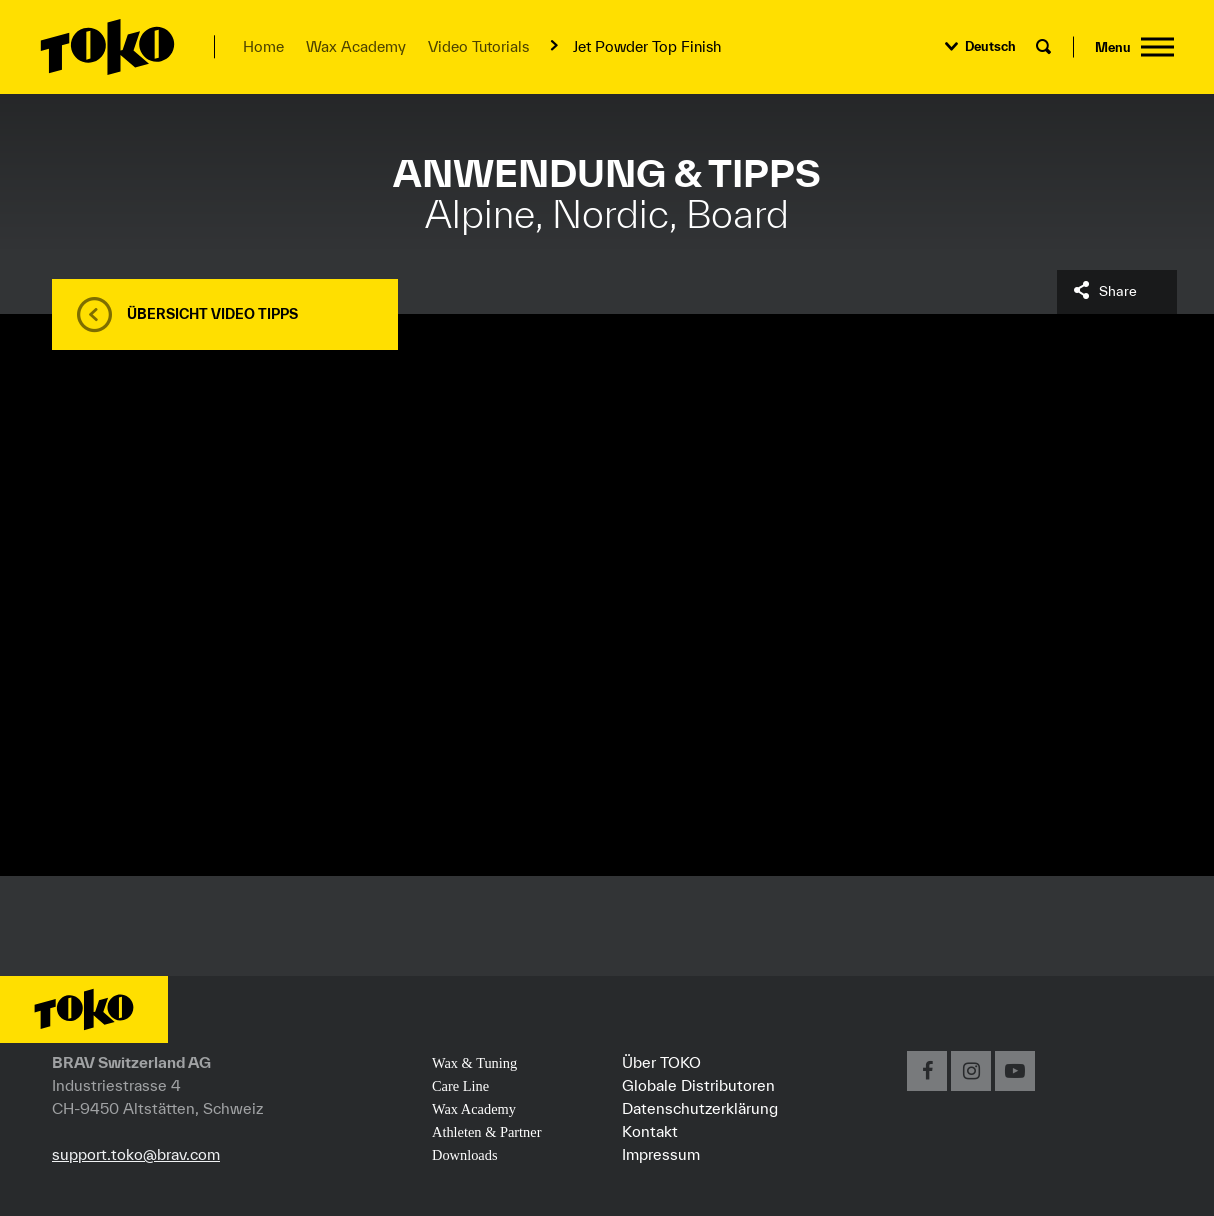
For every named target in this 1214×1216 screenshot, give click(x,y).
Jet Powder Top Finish (647, 46)
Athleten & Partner (487, 1132)
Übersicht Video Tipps (212, 314)
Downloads (465, 1155)
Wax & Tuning (474, 1063)
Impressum (661, 1154)
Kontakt (650, 1131)
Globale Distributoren (698, 1085)
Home (263, 46)
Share (1118, 291)
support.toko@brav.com (136, 1154)
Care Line (460, 1086)
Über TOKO (661, 1062)
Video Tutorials (478, 46)
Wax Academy (356, 46)
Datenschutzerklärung (700, 1108)
